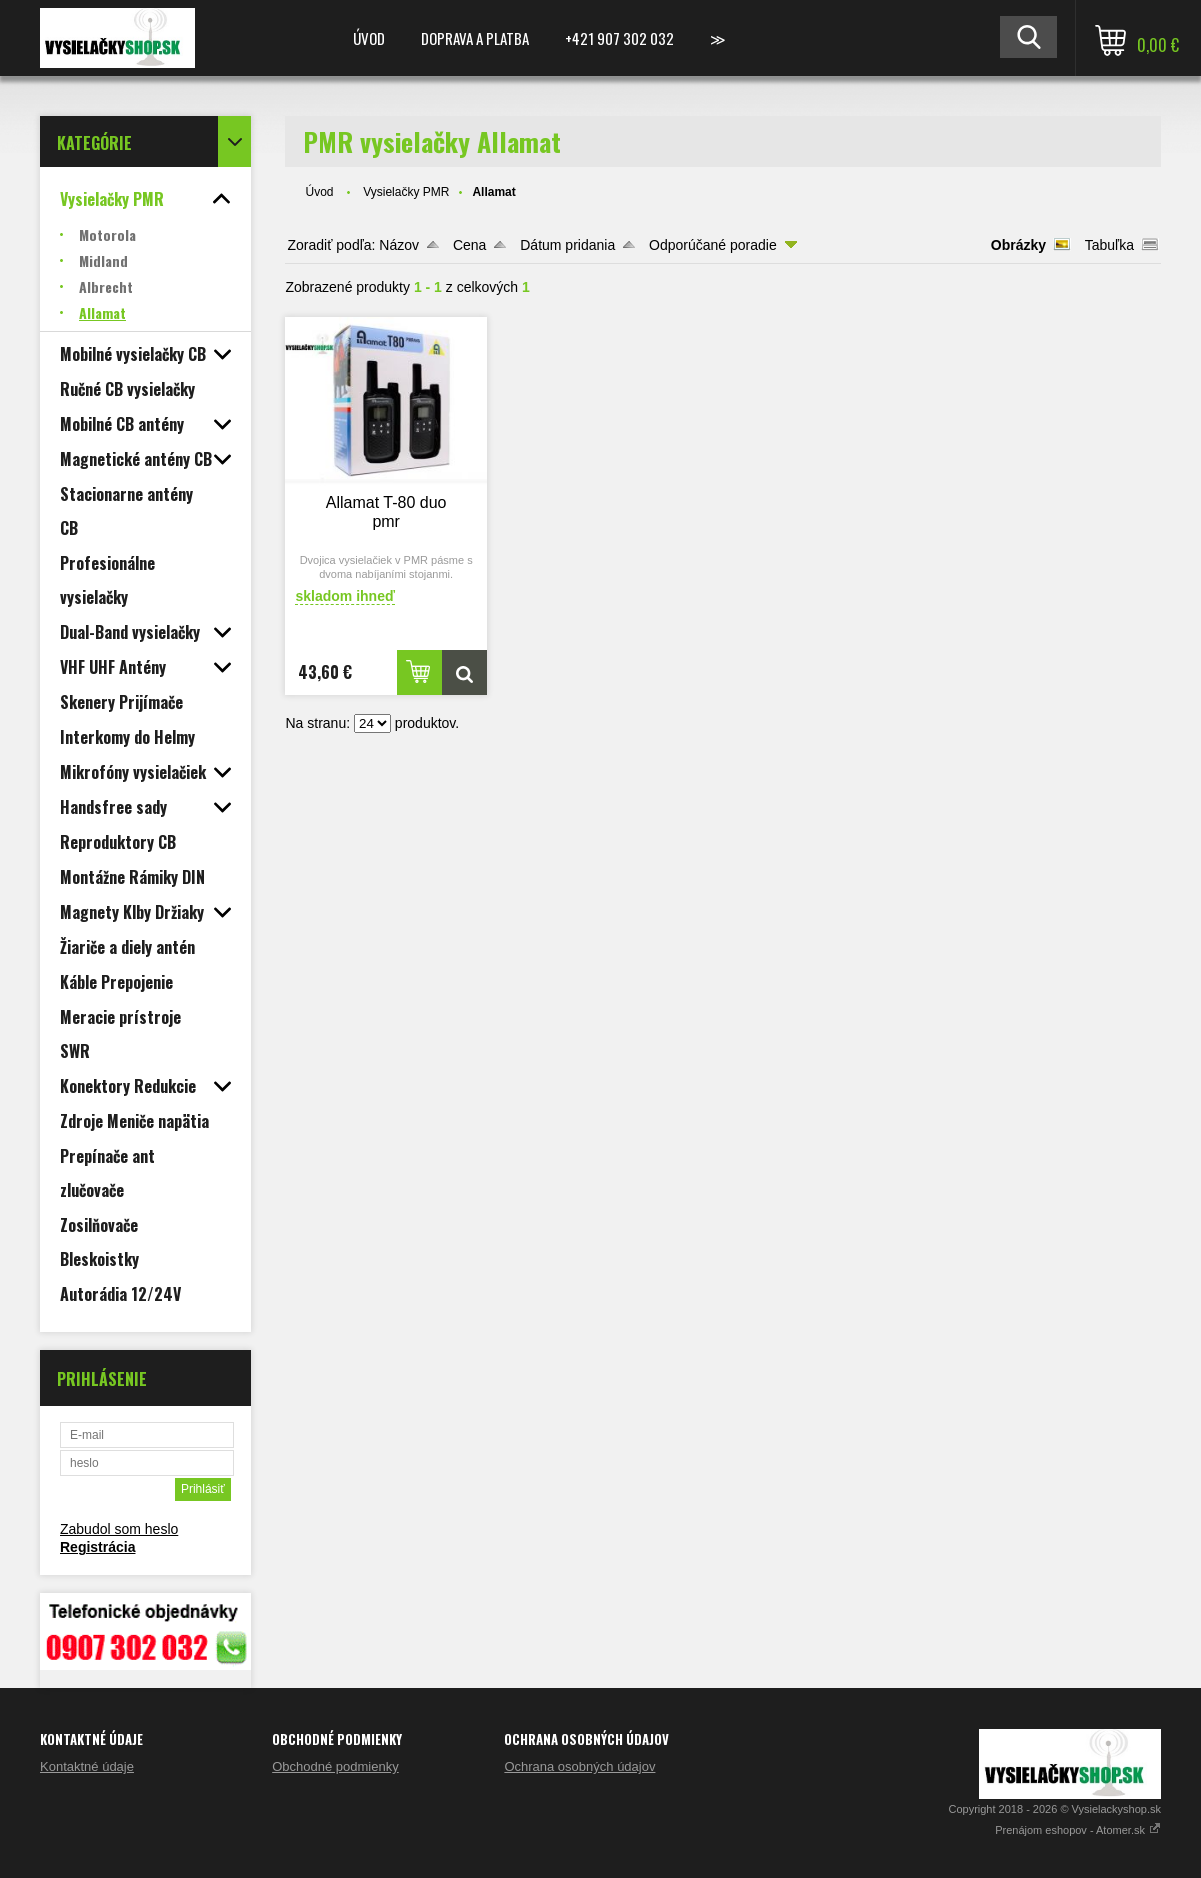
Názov (399, 245)
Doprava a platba (475, 38)
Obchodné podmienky (335, 1766)
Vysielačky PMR (406, 192)
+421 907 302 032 (619, 38)
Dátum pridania (567, 245)
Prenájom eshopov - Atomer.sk (1078, 1830)
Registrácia (97, 1547)
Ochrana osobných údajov (579, 1766)
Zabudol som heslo (119, 1529)
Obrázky (1018, 245)
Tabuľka (1109, 245)
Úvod (369, 38)
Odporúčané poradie (713, 245)
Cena (469, 245)
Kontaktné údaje (87, 1766)
